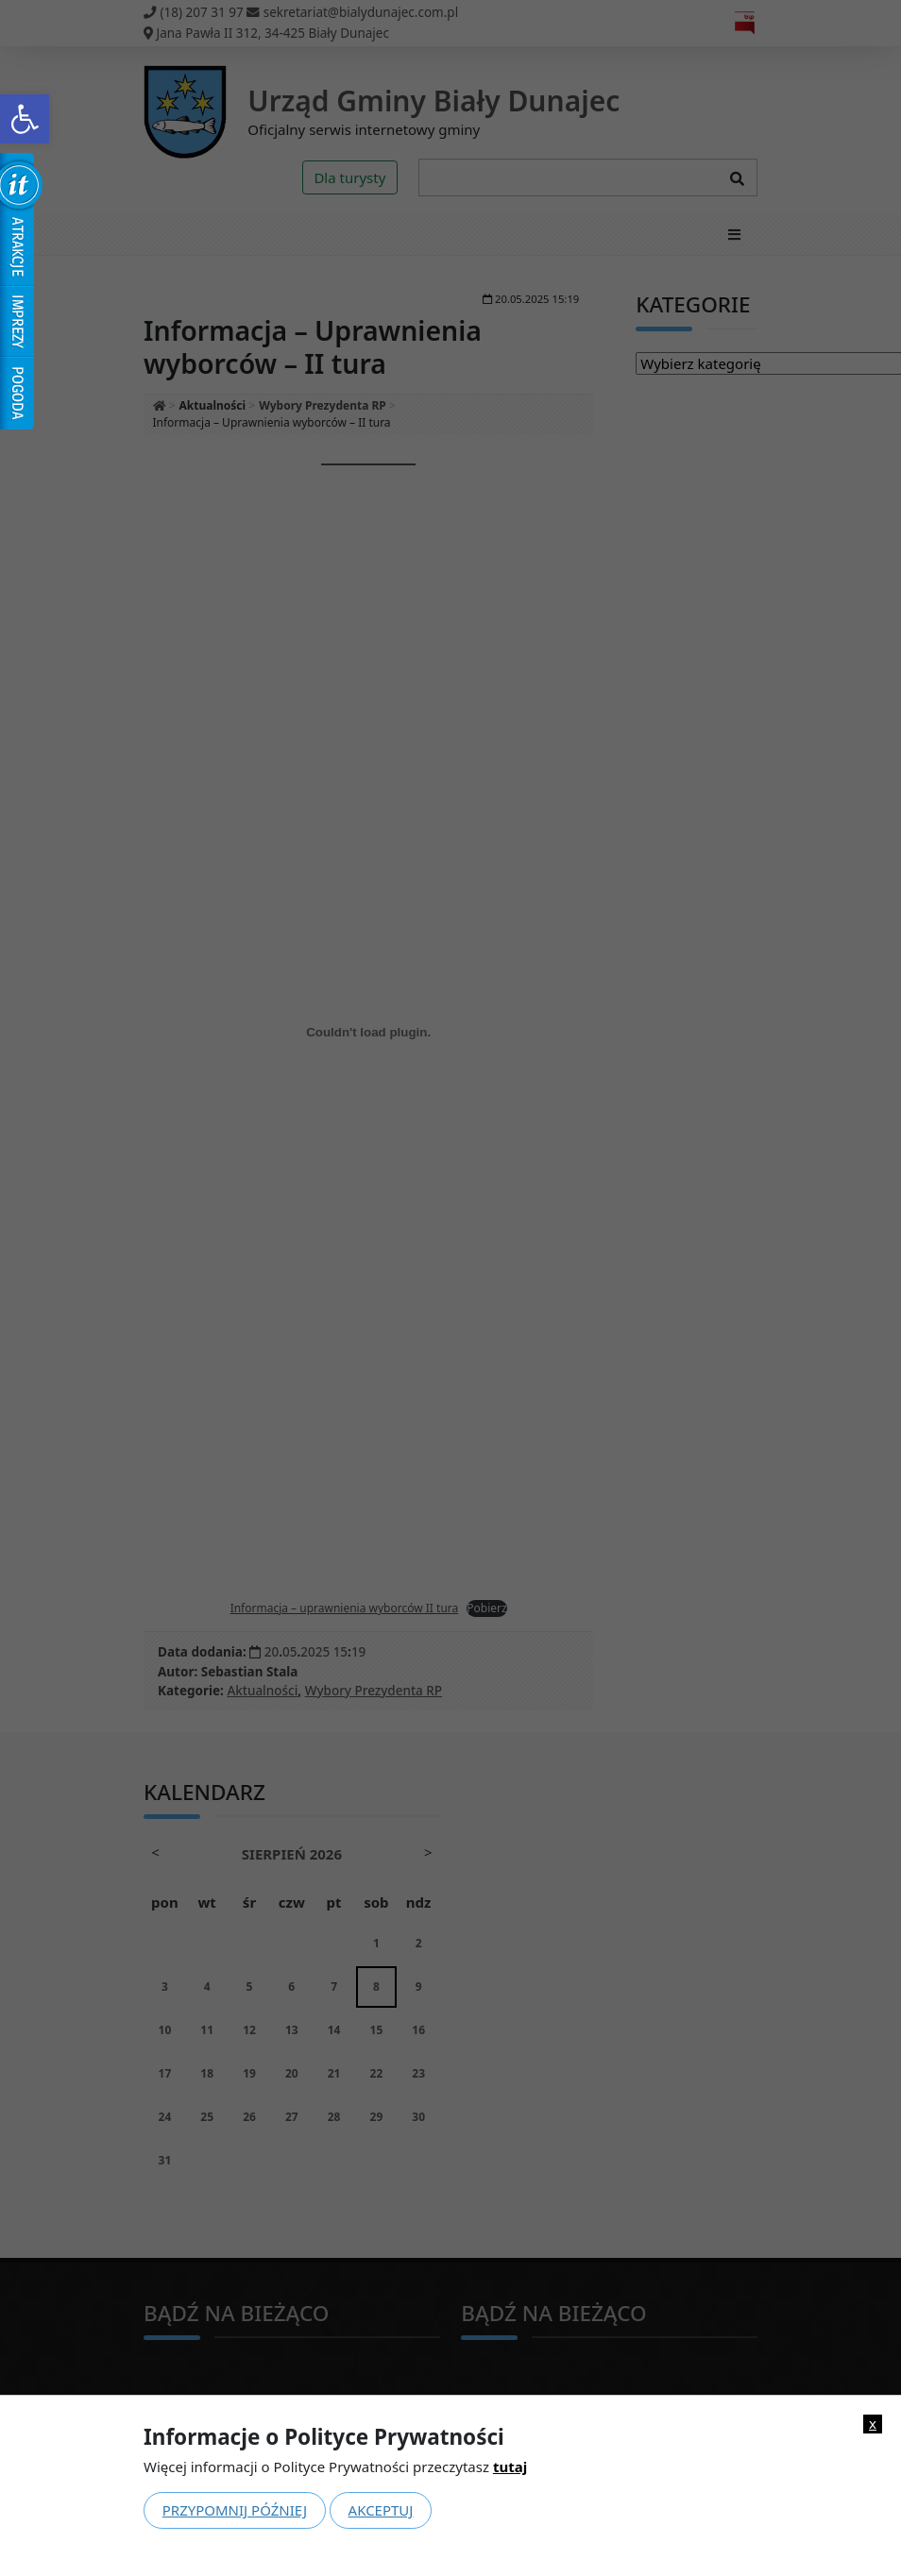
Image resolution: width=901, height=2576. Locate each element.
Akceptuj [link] (381, 2509)
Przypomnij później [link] (234, 2509)
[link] (24, 118)
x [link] (872, 2424)
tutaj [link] (510, 2466)
